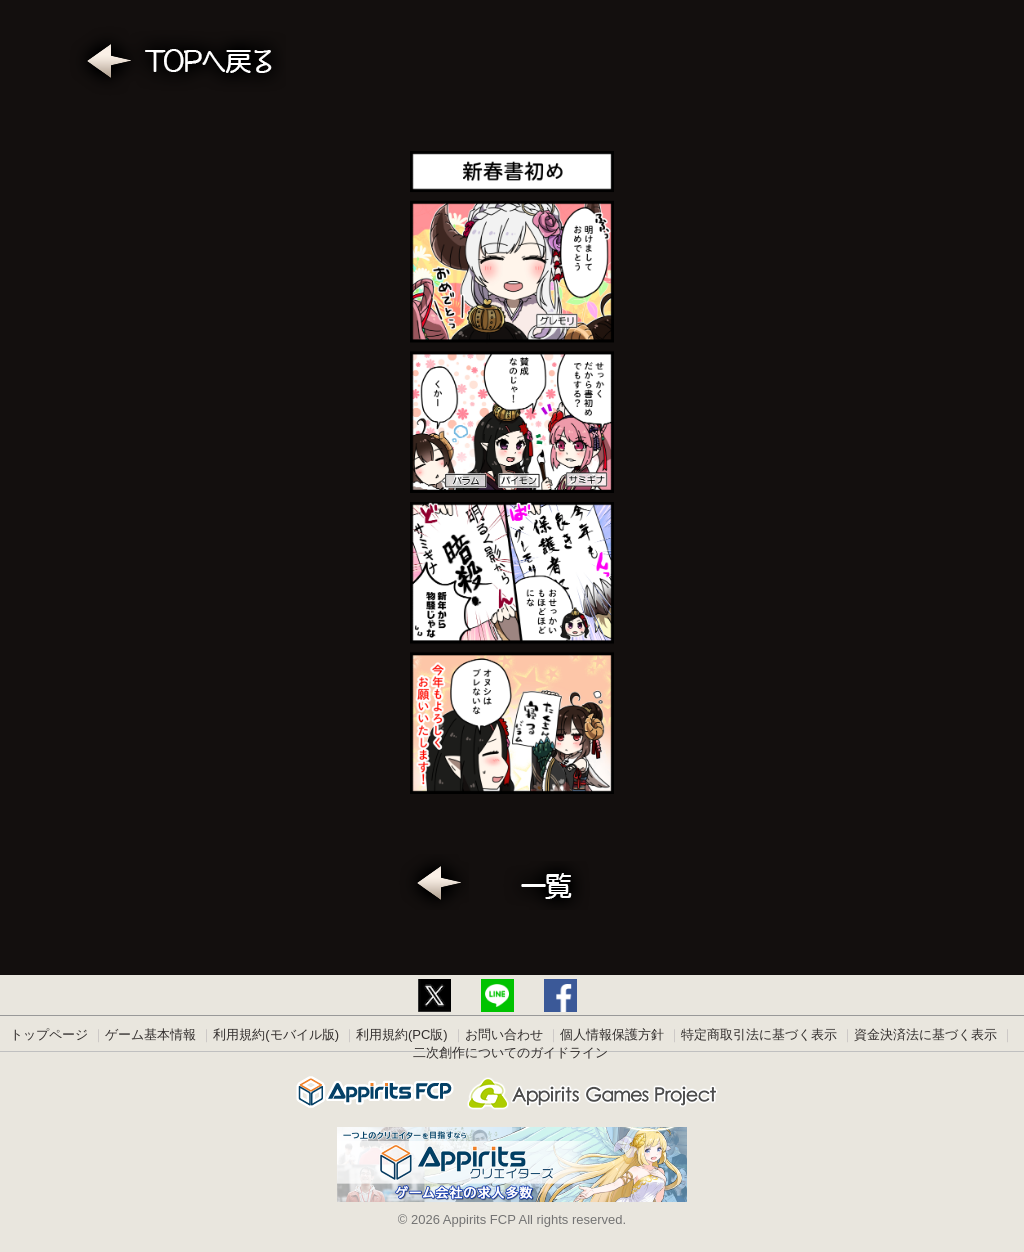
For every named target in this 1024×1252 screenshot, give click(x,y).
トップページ (49, 1034)
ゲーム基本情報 (150, 1034)
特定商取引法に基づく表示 (759, 1034)
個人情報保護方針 (612, 1034)
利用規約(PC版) (402, 1034)
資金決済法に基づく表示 (925, 1034)
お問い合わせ (504, 1034)
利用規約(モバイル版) (276, 1034)
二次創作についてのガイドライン (510, 1052)
